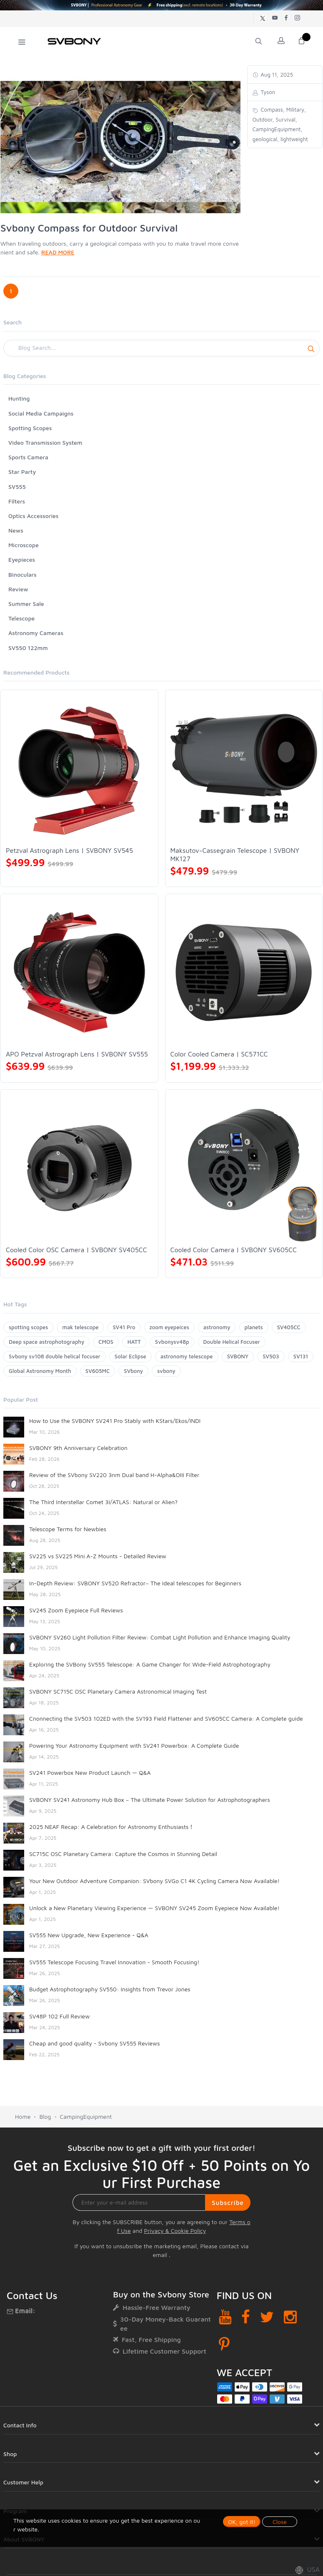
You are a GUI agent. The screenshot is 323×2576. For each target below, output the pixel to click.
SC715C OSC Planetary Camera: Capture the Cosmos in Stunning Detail (123, 1853)
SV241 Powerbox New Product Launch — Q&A (89, 1772)
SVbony (133, 1371)
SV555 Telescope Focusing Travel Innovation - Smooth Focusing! (114, 1962)
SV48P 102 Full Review (59, 2016)
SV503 (271, 1356)
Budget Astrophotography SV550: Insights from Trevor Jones (109, 1989)
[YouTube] (225, 2317)
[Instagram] (290, 2317)
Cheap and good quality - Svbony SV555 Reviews (94, 2043)
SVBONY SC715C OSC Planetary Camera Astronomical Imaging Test (118, 1691)
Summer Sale (26, 603)
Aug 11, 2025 (276, 74)
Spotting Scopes (30, 427)
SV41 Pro (124, 1327)
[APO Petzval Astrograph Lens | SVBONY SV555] (79, 972)
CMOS (105, 1341)
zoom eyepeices (169, 1327)
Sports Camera (28, 457)
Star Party (22, 471)
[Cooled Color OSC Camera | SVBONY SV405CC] (79, 1168)
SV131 (300, 1356)
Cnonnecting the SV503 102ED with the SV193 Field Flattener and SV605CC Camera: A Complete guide (166, 1718)
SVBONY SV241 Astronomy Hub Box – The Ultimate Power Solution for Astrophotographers (149, 1799)
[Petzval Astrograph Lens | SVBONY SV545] (79, 768)
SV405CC (288, 1327)
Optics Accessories (33, 515)
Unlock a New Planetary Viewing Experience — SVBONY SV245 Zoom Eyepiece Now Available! (154, 1907)
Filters (16, 501)
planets (254, 1327)
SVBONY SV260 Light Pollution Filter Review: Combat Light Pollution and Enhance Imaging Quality (159, 1637)
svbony (166, 1371)
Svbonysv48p (172, 1341)
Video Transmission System (45, 442)
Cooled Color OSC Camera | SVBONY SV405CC (76, 1249)
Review (18, 589)
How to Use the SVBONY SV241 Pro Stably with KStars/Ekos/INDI (114, 1420)
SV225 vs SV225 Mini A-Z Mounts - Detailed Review (97, 1556)
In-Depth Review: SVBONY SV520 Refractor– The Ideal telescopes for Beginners (135, 1583)
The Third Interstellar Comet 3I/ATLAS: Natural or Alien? (103, 1501)
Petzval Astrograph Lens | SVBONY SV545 (69, 850)
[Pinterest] (224, 2344)
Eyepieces (21, 559)
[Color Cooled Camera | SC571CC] (244, 972)
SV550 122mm (28, 647)
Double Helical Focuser (231, 1341)
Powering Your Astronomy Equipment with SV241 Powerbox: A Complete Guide (134, 1745)
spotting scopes (28, 1327)
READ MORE (57, 252)
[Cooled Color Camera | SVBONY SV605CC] (244, 1168)
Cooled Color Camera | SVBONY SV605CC (233, 1249)
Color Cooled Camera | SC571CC (219, 1054)
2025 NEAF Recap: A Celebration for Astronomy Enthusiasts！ (111, 1826)
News (15, 530)
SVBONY (237, 1356)
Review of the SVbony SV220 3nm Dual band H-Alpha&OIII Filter (114, 1474)
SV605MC (97, 1371)
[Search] (161, 348)
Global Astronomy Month (40, 1371)
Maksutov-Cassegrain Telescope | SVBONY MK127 (235, 854)
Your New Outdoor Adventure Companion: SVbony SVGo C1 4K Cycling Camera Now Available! (154, 1880)
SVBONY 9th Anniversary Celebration (78, 1447)
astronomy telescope (186, 1356)
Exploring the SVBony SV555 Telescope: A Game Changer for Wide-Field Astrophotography (149, 1664)
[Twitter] (267, 2317)
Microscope (23, 544)
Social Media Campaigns (40, 413)
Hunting (19, 398)
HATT (134, 1341)
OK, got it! (241, 2521)
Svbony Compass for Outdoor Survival (89, 228)
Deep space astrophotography (46, 1341)
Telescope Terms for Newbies (67, 1528)
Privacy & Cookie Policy (175, 2230)
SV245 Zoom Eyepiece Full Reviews (76, 1610)
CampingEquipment (86, 2116)
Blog (45, 2116)
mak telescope (80, 1327)
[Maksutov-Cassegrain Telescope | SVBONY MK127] (244, 768)
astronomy (216, 1327)
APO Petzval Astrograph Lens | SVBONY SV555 (77, 1054)
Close (280, 2521)
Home (22, 2116)
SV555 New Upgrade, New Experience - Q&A (88, 1934)
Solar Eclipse (130, 1356)
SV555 (17, 486)
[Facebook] (245, 2317)
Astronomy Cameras (35, 632)
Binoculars (22, 574)
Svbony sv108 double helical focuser (54, 1356)
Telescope (21, 618)
